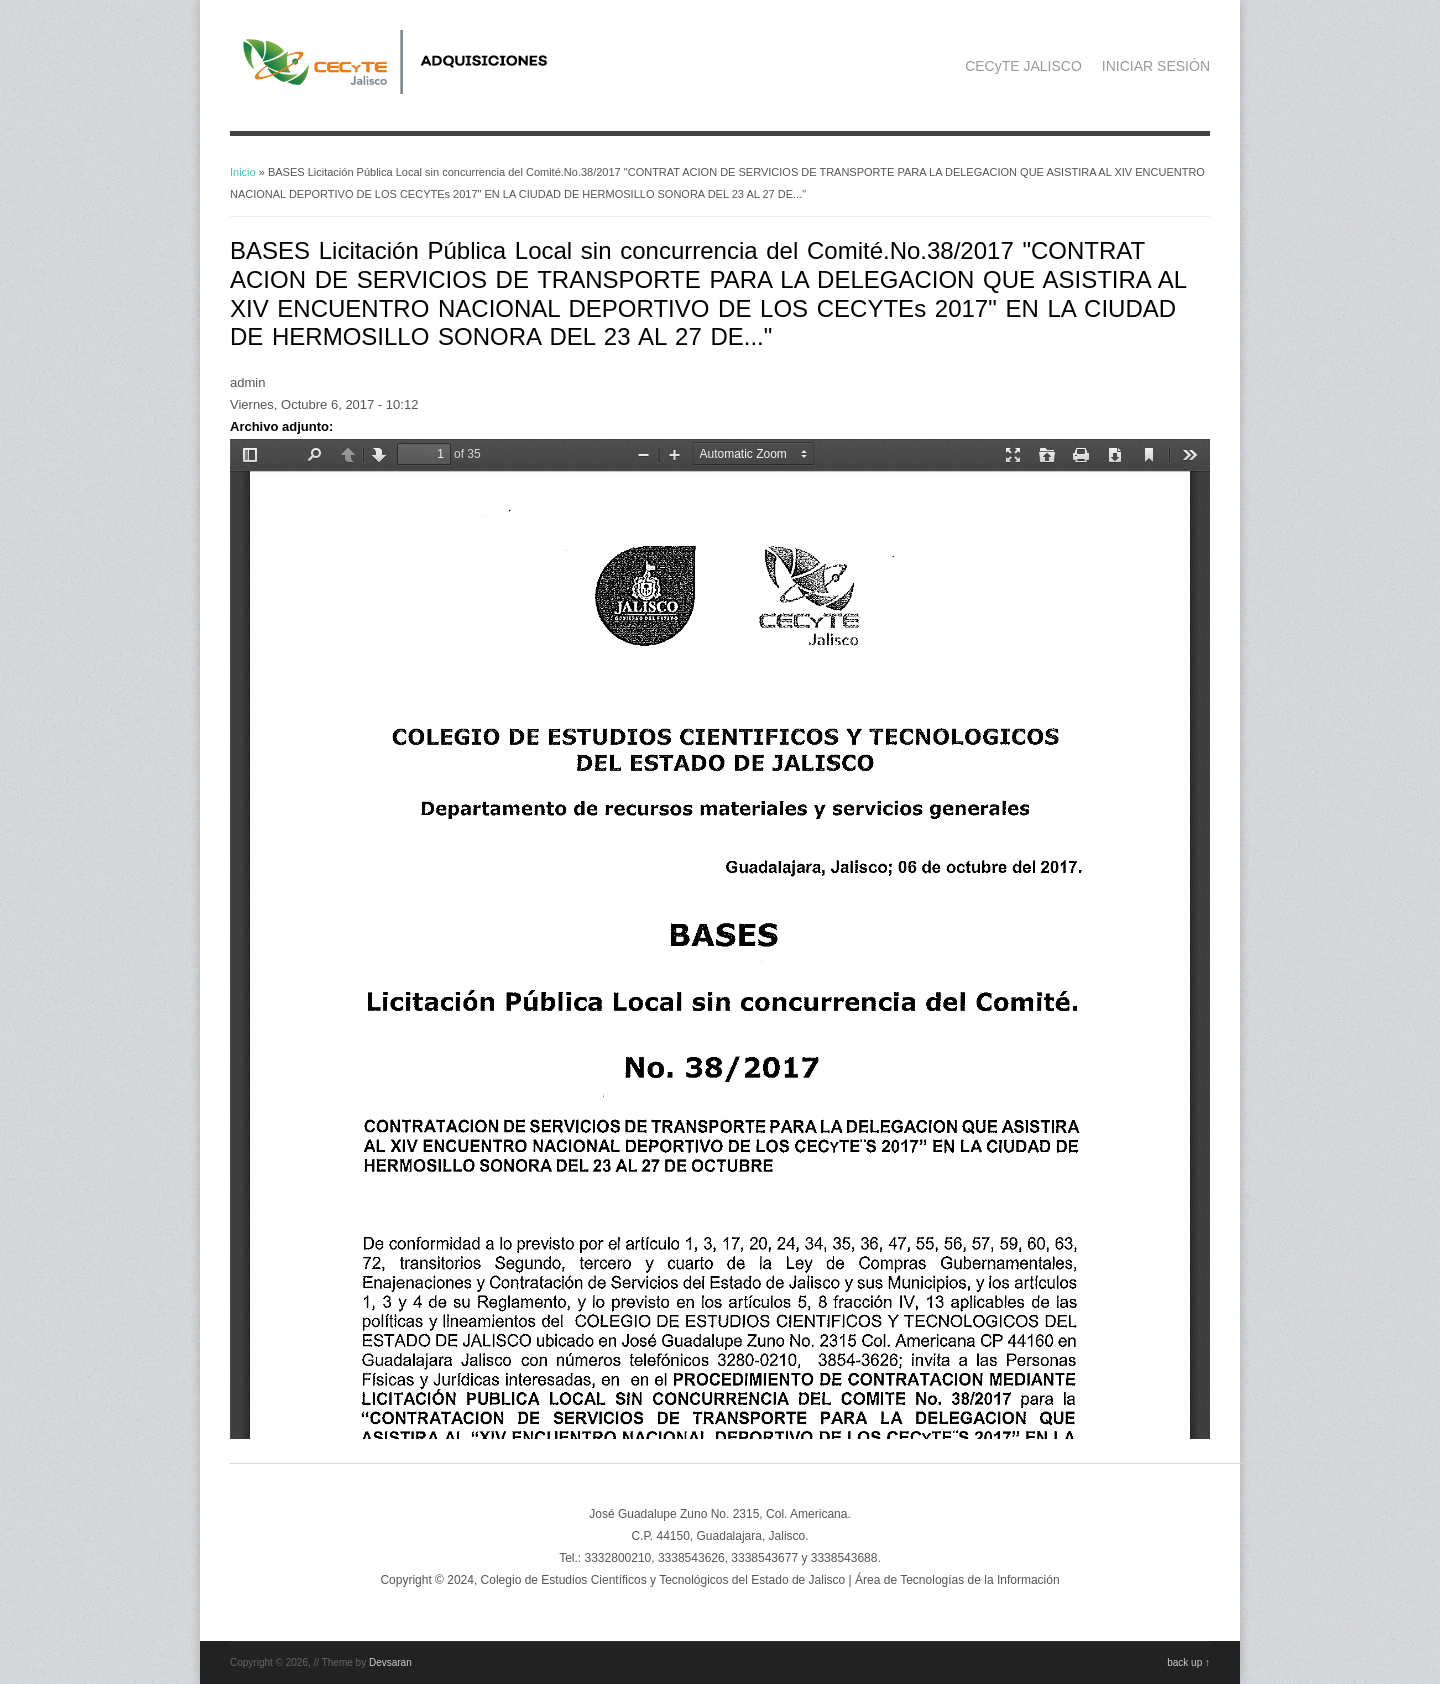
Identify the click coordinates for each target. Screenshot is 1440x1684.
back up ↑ (1188, 1662)
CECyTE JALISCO (1023, 66)
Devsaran (390, 1662)
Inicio (243, 172)
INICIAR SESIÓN (1156, 66)
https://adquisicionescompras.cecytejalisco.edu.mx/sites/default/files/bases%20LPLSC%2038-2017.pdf (720, 939)
